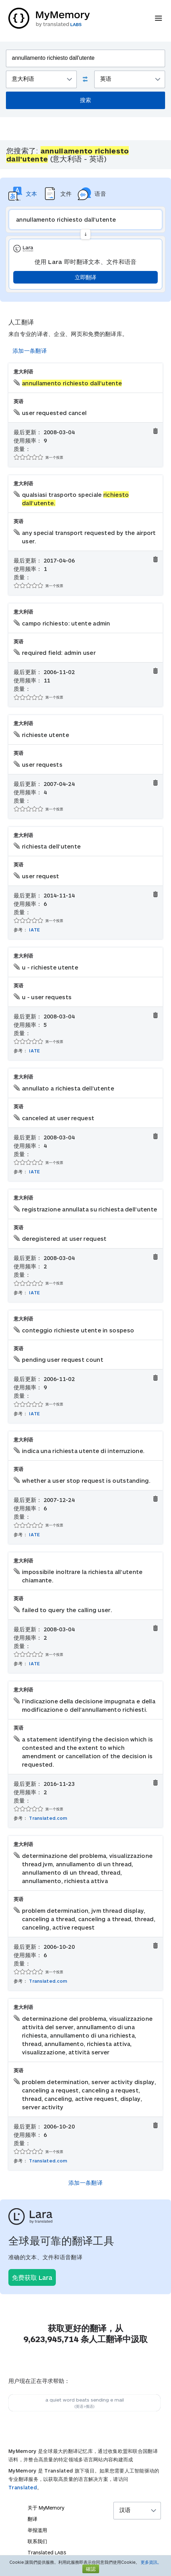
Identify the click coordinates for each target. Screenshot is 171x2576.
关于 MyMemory (46, 2508)
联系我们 (37, 2541)
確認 (91, 2569)
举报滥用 (37, 2530)
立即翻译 (85, 277)
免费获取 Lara (32, 2277)
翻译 (32, 2519)
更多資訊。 (151, 2562)
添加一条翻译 (30, 350)
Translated (22, 2487)
